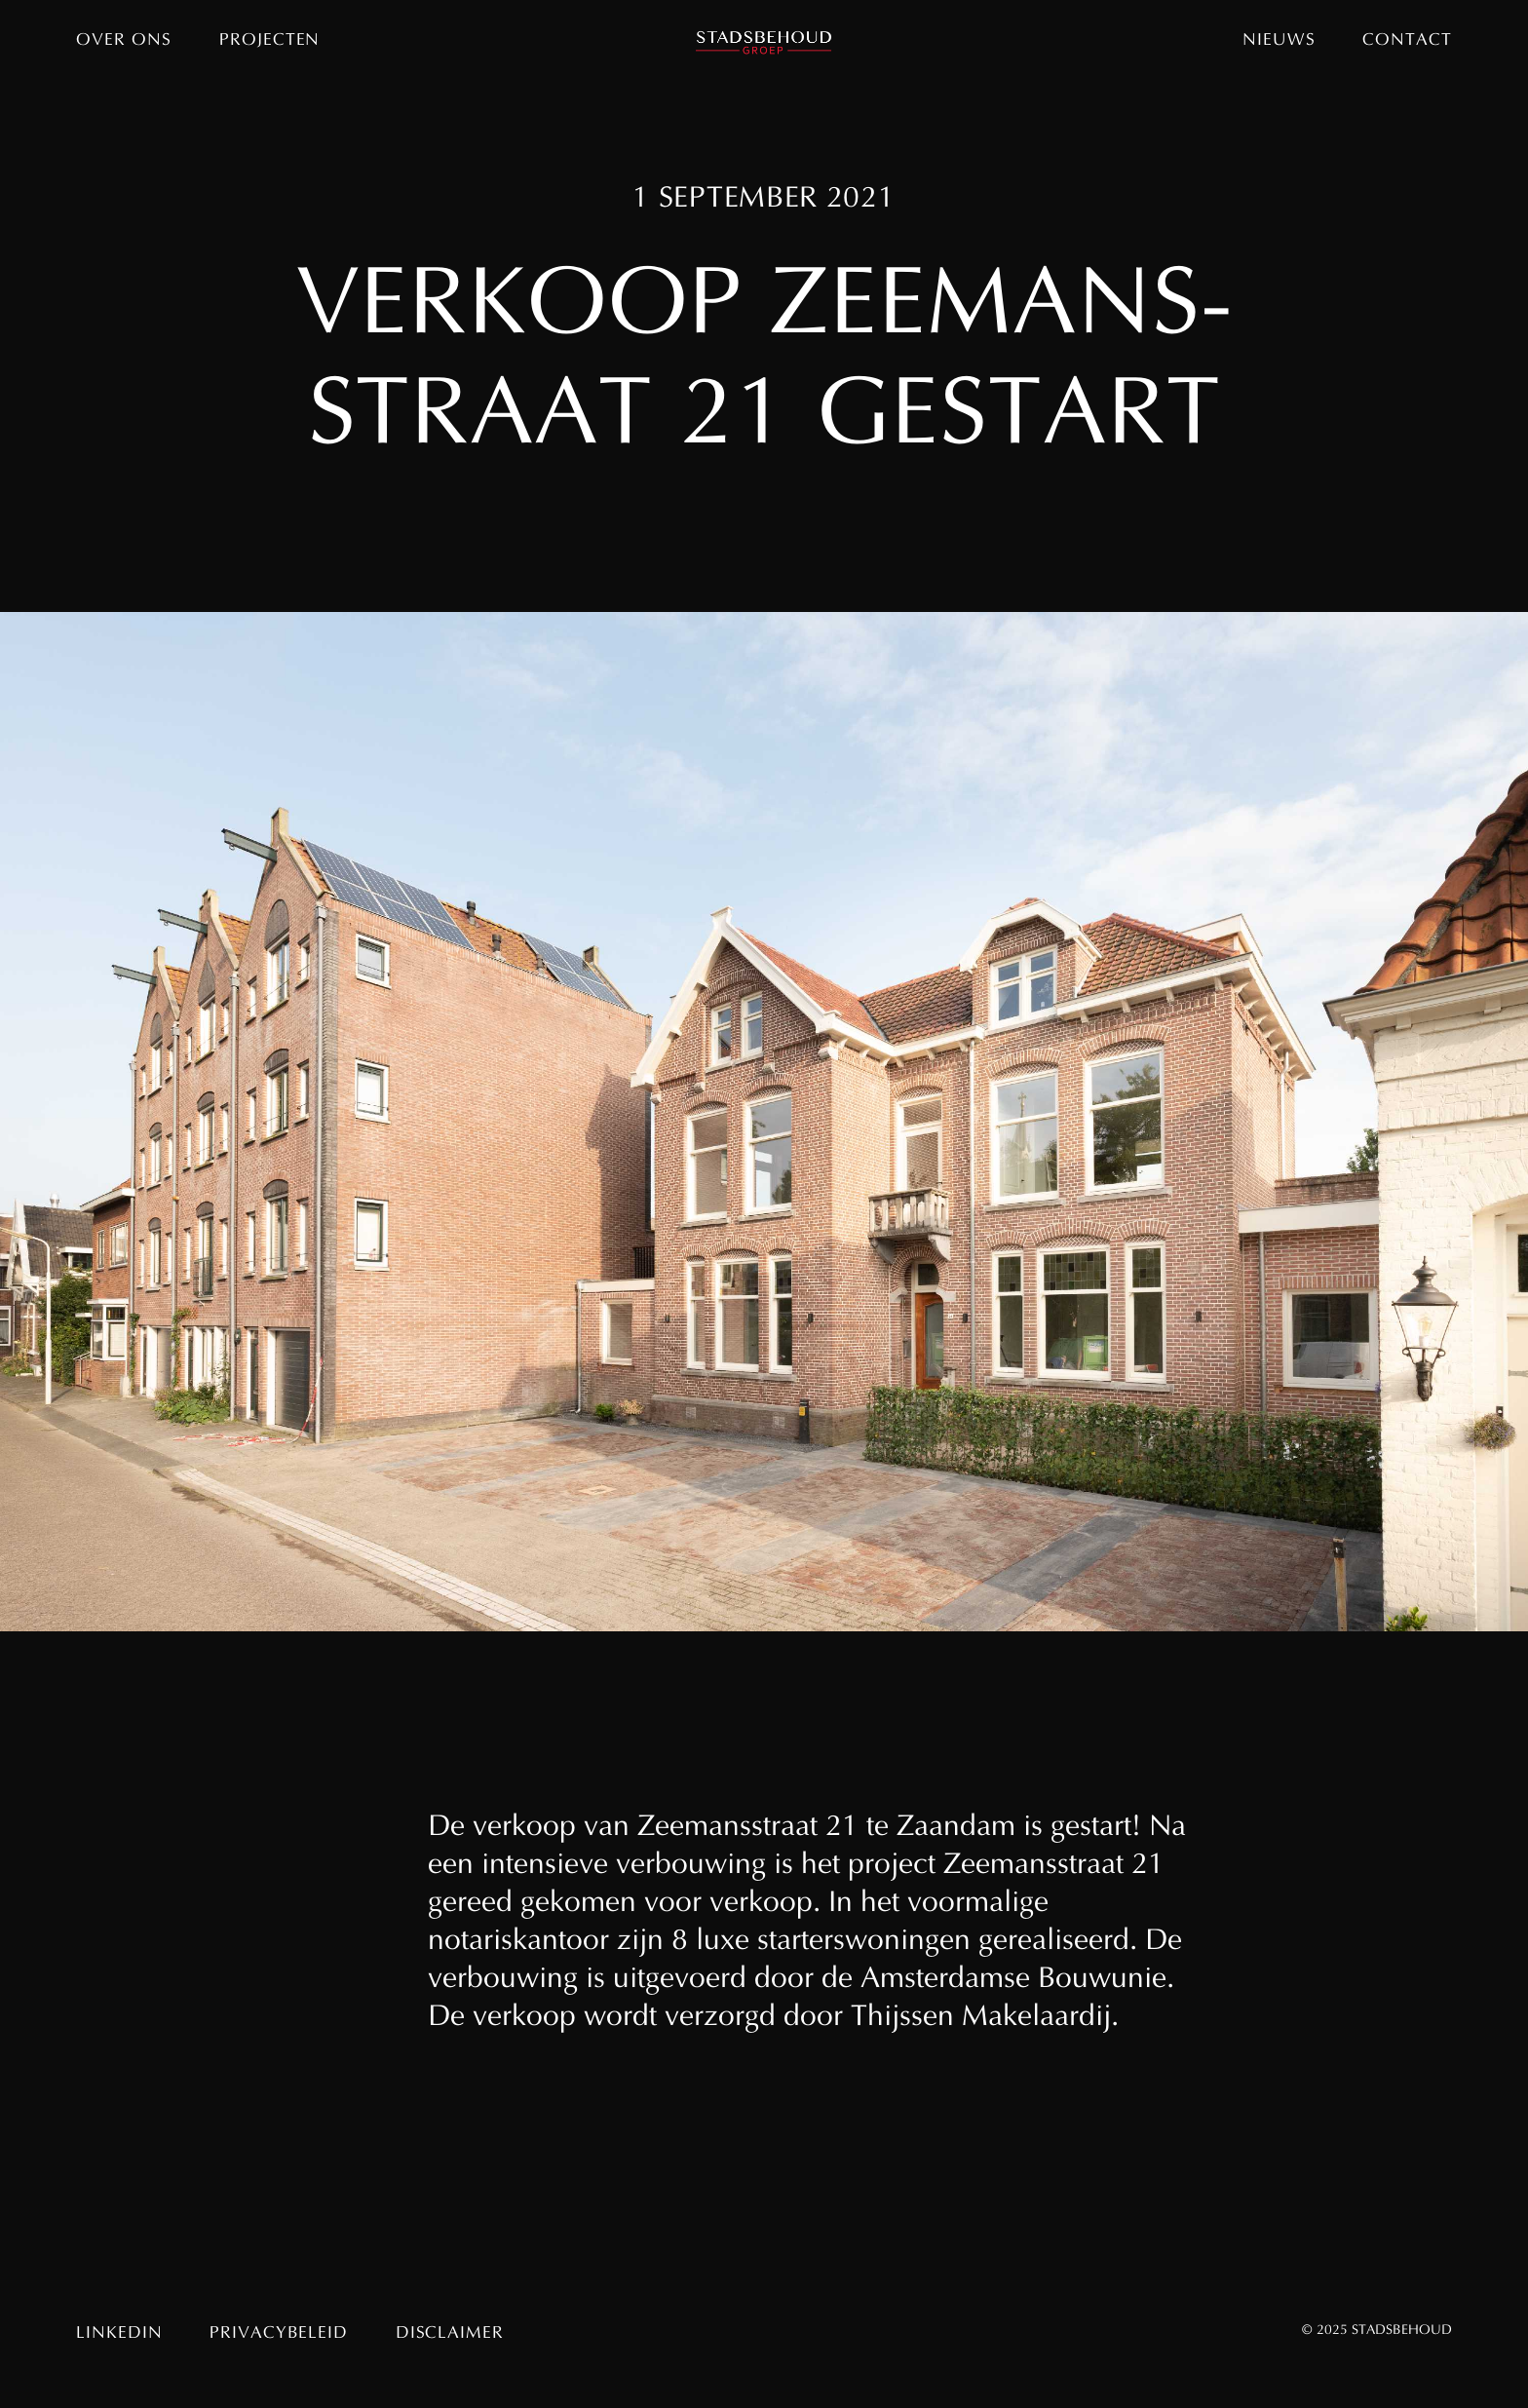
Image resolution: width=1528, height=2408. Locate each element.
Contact (1406, 41)
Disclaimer (450, 2334)
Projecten (269, 41)
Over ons (123, 41)
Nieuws (1278, 41)
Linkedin (119, 2334)
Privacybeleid (278, 2334)
